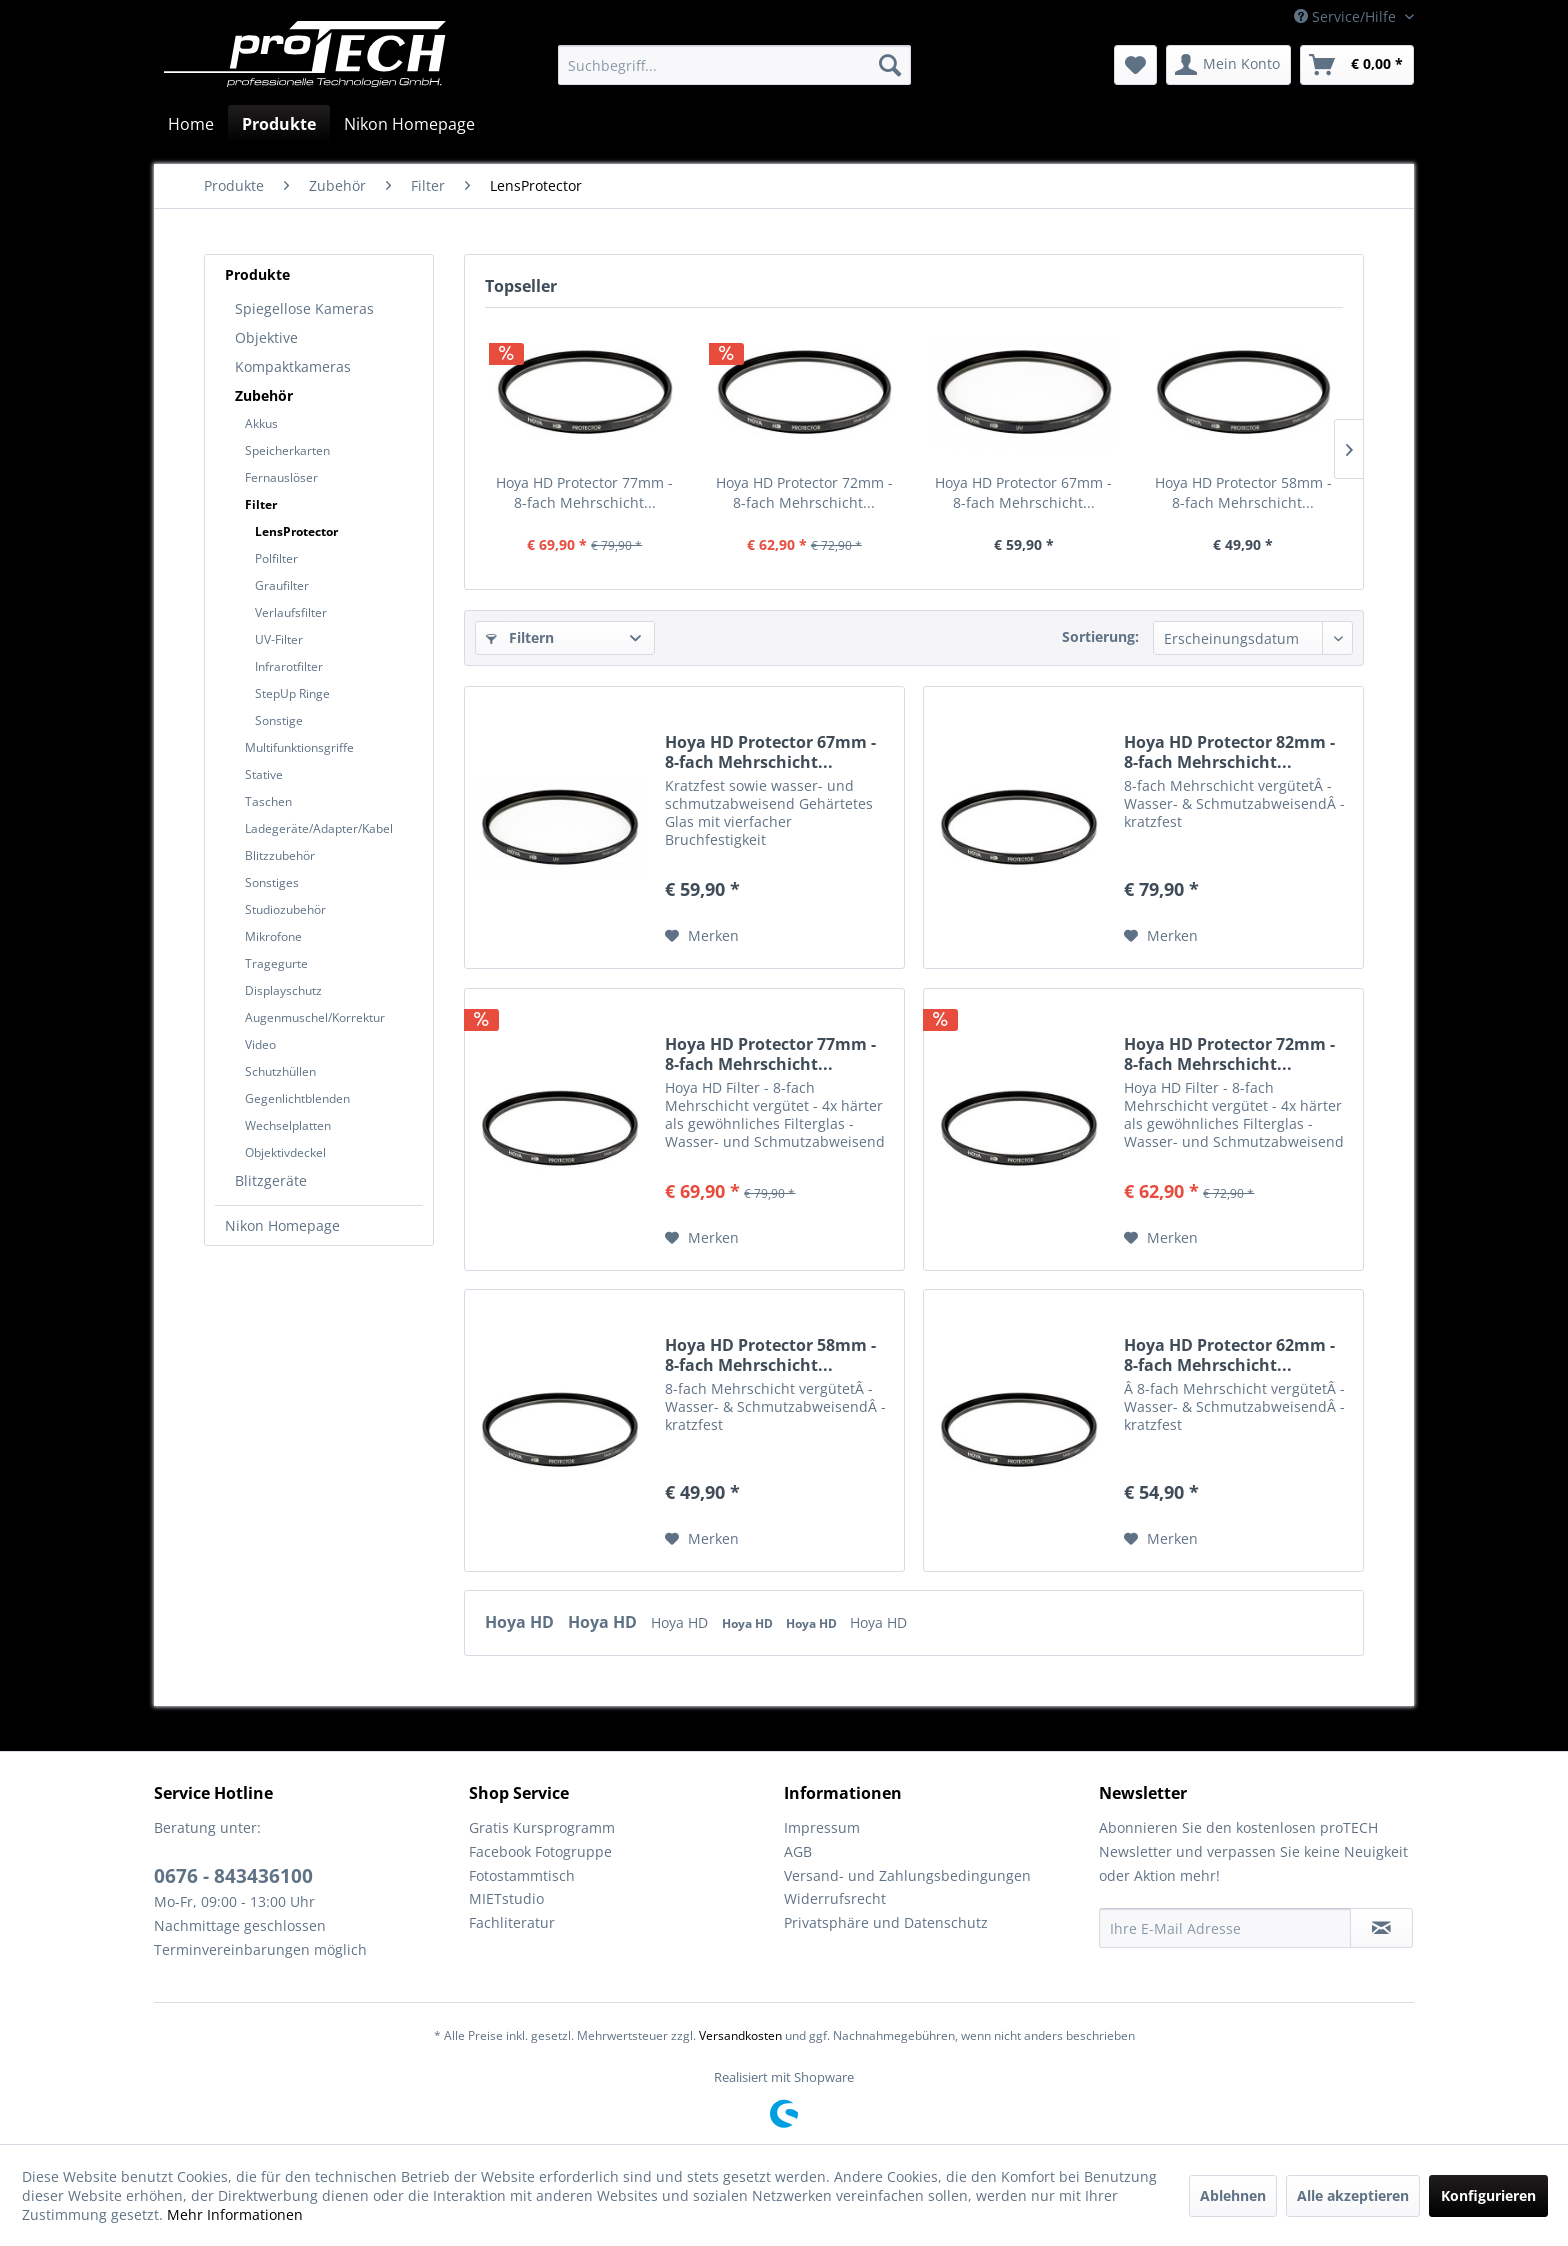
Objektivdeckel (285, 1152)
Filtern (520, 637)
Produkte (257, 274)
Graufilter (282, 585)
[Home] (191, 124)
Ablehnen (1233, 2195)
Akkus (261, 423)
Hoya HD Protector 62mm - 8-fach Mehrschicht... (1229, 1355)
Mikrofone (273, 936)
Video (260, 1044)
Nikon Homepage (282, 1225)
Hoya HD (521, 1622)
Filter (261, 504)
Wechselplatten (288, 1125)
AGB (798, 1851)
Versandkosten (740, 2035)
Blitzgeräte (271, 1180)
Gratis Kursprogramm (542, 1827)
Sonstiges (272, 882)
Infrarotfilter (289, 666)
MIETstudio (506, 1898)
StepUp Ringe (292, 693)
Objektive (266, 337)
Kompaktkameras (293, 366)
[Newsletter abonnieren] (1381, 1928)
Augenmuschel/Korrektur (315, 1017)
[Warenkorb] (1357, 65)
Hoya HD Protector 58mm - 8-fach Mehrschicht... (1243, 492)
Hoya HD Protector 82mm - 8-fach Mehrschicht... (1229, 752)
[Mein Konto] (1228, 65)
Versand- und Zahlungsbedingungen (907, 1875)
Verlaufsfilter (291, 612)
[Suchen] (890, 65)
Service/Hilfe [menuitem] (1347, 16)
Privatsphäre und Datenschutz (886, 1922)
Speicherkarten (287, 450)
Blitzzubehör (280, 855)
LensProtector (296, 531)
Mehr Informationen (235, 2214)
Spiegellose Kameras (304, 308)
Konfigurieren (1488, 2195)
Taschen (268, 801)
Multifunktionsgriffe (299, 747)
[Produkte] (279, 124)
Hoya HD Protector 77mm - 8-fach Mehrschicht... (584, 492)
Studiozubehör (285, 909)
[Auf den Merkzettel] (702, 936)
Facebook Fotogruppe (540, 1851)
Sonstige (279, 720)
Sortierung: (1100, 636)
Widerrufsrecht (835, 1898)
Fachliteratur (512, 1922)
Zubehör (264, 395)
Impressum (822, 1827)
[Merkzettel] (1135, 65)
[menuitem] (734, 65)
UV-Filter (279, 639)
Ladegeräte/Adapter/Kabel (319, 828)
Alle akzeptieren (1353, 2195)
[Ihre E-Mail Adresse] (1225, 1928)
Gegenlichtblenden (297, 1098)
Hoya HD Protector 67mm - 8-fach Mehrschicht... (1023, 492)
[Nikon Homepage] (409, 124)
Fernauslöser (281, 477)
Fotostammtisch (522, 1875)
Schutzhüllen (280, 1071)
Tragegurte (276, 963)
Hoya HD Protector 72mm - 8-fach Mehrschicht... (804, 492)
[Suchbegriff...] (734, 65)
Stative (264, 774)
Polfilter (276, 558)
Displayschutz (283, 990)
